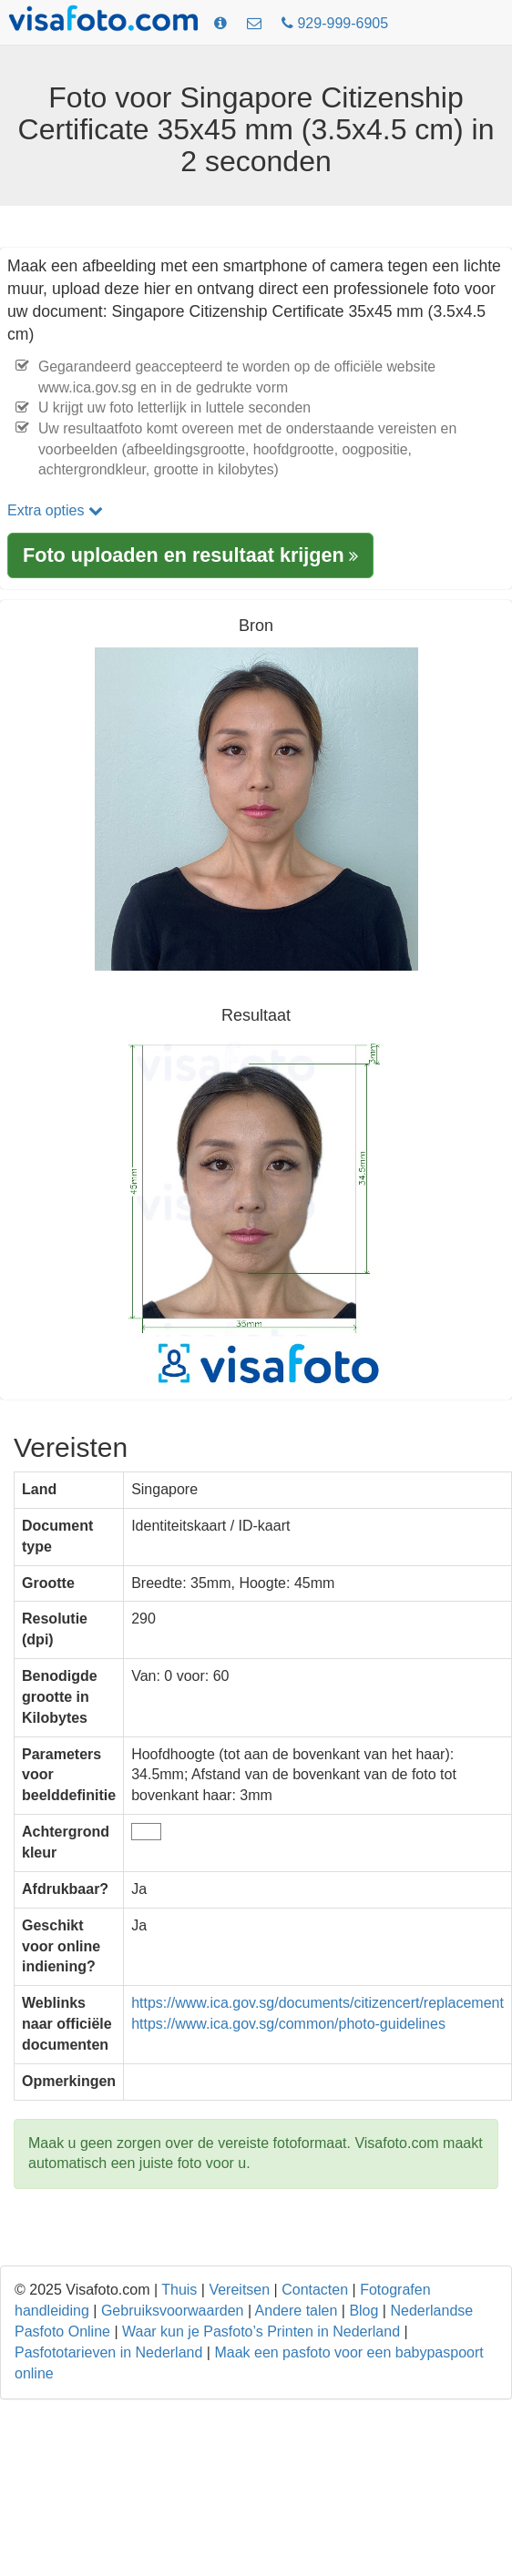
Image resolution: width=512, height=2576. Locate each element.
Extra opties (55, 510)
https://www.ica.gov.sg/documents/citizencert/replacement (317, 2003)
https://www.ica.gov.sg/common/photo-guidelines (288, 2023)
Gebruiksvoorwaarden (172, 2310)
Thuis (179, 2289)
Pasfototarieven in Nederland (108, 2352)
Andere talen (296, 2310)
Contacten (315, 2289)
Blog (363, 2310)
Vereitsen (239, 2289)
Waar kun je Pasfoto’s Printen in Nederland (261, 2331)
